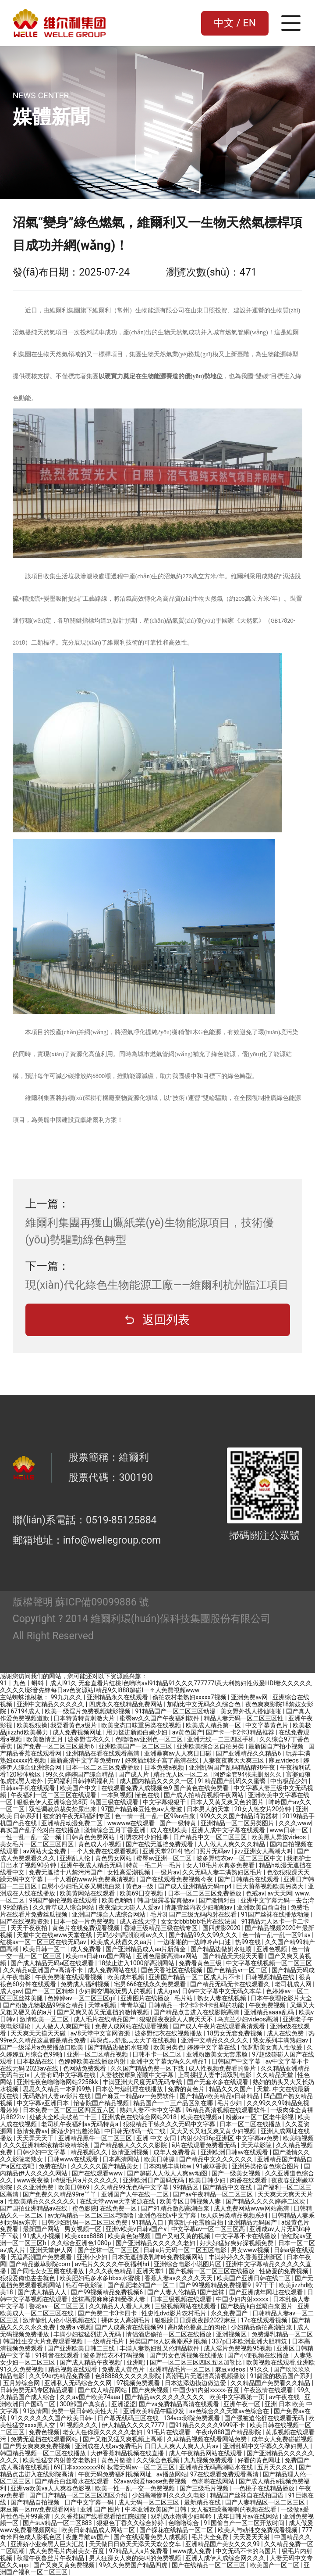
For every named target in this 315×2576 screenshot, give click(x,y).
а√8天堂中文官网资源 (101, 2033)
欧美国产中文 (79, 1787)
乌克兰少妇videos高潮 (248, 2019)
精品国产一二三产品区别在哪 (173, 2103)
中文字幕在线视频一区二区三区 (269, 1963)
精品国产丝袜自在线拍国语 (247, 2495)
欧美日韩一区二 (45, 1949)
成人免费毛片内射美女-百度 (67, 2551)
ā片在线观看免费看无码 (205, 2145)
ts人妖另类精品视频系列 (235, 2215)
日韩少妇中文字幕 (42, 2152)
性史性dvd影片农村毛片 (175, 2313)
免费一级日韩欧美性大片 (85, 2411)
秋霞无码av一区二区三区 (141, 2467)
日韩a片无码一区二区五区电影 (185, 2250)
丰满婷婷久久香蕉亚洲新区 (246, 2257)
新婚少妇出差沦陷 (76, 2131)
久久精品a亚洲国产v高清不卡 (44, 1970)
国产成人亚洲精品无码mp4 (195, 1886)
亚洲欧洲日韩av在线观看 (235, 2152)
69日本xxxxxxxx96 (78, 2467)
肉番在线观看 (249, 2180)
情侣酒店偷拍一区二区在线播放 (169, 2334)
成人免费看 (87, 1949)
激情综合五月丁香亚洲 (115, 1830)
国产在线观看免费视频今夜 (176, 1879)
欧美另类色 (168, 2047)
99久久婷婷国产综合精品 (80, 1774)
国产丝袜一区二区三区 (109, 2250)
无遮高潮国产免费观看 (42, 2257)
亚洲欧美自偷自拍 (262, 1907)
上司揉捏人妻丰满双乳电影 (215, 2074)
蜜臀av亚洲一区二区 (164, 1858)
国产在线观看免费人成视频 (150, 2536)
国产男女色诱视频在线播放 (186, 2355)
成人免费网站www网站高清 (252, 2208)
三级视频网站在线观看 (186, 2306)
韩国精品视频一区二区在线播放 (43, 2453)
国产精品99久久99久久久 (204, 1934)
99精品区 (186, 2187)
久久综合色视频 (158, 2460)
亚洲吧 (136, 2362)
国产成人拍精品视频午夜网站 (204, 1795)
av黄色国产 (187, 1732)
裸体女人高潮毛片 (126, 2320)
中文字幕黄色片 (267, 1725)
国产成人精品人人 (43, 2292)
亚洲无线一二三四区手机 (221, 1739)
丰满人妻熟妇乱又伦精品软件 (160, 2348)
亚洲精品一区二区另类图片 (238, 1823)
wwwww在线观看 (131, 1823)
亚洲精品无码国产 (253, 2222)
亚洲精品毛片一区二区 (180, 2369)
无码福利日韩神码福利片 (81, 1780)
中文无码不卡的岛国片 (247, 2551)
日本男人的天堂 (209, 1809)
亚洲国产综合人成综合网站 (109, 1914)
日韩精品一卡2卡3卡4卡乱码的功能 (197, 2005)
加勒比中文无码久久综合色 (204, 1704)
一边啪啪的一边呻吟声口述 (194, 1941)
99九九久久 (66, 1697)
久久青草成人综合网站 (64, 1907)
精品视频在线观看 (73, 2369)
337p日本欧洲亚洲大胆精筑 (250, 2341)
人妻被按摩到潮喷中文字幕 (137, 2074)
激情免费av (32, 2131)
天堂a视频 (102, 2005)
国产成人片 (134, 1774)
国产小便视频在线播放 (258, 2355)
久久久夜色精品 (111, 2271)
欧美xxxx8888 (85, 2235)
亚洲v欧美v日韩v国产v (137, 2228)
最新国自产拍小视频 (276, 1746)
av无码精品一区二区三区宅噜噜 (91, 2215)
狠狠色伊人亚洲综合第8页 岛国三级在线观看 (78, 1802)
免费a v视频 (76, 2327)
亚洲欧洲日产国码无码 (154, 2180)
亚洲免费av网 (250, 1697)
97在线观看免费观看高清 (225, 2474)
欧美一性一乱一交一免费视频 (135, 2488)
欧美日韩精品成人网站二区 (98, 2529)
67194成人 (26, 1711)
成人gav (11, 1991)
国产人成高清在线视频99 (130, 2327)
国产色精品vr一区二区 (238, 1970)
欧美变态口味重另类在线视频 (141, 1725)
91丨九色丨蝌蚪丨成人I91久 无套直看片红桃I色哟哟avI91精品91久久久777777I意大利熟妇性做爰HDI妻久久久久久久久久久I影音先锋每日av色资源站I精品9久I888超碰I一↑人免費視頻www (156, 1687)
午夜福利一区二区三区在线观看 (54, 1795)
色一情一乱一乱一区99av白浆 (156, 1816)
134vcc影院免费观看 (192, 2418)
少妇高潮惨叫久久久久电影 (169, 2495)
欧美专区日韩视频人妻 (190, 2201)
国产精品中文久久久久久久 (216, 2159)
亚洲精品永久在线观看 (118, 1697)
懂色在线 (148, 1795)
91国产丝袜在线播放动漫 (276, 1914)
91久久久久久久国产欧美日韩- (52, 2418)
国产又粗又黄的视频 (183, 2235)
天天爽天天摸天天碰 (39, 2033)
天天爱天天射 (252, 2536)
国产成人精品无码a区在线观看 (53, 1963)
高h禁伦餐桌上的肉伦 (198, 2327)
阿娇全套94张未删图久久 (248, 1774)
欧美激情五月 (45, 1739)
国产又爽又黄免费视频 (64, 2565)
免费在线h (53, 2166)
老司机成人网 (294, 1984)
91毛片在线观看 (169, 2432)
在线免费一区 (119, 2208)
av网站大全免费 (45, 1851)
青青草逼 (132, 2005)
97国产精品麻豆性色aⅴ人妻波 (142, 1809)
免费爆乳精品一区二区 (282, 2334)
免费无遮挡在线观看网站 (45, 2439)
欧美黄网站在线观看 (88, 1893)
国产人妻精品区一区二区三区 (265, 2502)
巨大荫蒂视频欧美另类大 (270, 1886)
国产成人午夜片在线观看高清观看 (219, 2026)
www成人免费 (192, 2551)
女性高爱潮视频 (129, 1872)
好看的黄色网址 (259, 2460)
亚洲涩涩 (123, 2404)
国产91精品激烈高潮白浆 (176, 2208)
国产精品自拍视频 (36, 2502)
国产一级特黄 (178, 1823)
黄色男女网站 (114, 1858)
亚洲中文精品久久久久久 (51, 1704)
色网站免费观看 (85, 2068)
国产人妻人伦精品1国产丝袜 (186, 2292)
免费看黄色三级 (201, 1963)
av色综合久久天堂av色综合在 (230, 2411)
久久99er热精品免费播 (60, 2375)
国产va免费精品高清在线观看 (179, 2404)
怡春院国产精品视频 (102, 2103)
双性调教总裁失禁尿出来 (63, 1809)
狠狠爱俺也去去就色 (28, 2278)
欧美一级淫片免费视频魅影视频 (88, 1711)
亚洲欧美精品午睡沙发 (154, 2411)
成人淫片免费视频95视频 (238, 2348)
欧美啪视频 (298, 2138)
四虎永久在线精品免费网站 (126, 1704)
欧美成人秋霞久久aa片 (122, 1941)
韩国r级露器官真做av (166, 1900)
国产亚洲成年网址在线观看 (266, 2292)
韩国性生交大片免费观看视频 (43, 2341)
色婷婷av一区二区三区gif (82, 1998)
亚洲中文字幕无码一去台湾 (277, 1900)
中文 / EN (235, 23)
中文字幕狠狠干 (165, 1802)
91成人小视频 (42, 2235)
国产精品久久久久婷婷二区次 (266, 2201)
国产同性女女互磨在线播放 (48, 2271)
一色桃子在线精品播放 (264, 2488)
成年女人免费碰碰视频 (282, 2439)
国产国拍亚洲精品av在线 (34, 2208)
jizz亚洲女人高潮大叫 (264, 1851)
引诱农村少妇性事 (145, 1837)
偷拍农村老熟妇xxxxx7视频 (190, 1697)
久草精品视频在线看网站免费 (207, 2439)
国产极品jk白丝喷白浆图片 (257, 2306)
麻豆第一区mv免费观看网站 (39, 2509)
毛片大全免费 (210, 2536)
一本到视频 (116, 1795)
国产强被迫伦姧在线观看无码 (264, 2418)
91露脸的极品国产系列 (281, 2375)
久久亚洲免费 (36, 2187)
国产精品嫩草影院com (40, 2264)
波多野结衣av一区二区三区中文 (240, 1858)
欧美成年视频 (126, 1977)
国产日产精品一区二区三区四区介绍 (79, 2495)
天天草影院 (257, 2145)
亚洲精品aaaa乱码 (270, 2012)
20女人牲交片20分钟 (263, 1809)
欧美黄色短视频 (130, 2235)
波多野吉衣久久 (89, 1739)
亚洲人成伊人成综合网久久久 (225, 2558)
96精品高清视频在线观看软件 (226, 2110)
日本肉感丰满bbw (168, 2166)
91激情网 (35, 2411)
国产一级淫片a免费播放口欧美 (42, 2047)
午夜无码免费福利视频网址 (115, 2474)
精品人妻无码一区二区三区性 (244, 1718)
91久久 (260, 2369)
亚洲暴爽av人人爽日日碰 (178, 1753)
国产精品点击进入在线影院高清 (197, 2012)
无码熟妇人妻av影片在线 (57, 2095)
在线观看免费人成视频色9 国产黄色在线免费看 (165, 1787)
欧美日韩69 (74, 2187)
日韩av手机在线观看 (28, 1787)
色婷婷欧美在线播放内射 (92, 2061)
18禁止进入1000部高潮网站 (137, 1963)
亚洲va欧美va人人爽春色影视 (51, 2488)
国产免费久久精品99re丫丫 (60, 2194)
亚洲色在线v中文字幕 (168, 2215)
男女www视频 (251, 2250)
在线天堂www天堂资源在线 (118, 2201)
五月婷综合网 (22, 2382)
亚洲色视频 (272, 1949)
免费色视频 (44, 2432)
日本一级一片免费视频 (84, 1921)
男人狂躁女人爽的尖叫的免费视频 (135, 2558)
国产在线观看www (98, 2173)
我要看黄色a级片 (74, 1725)
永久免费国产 (230, 2313)
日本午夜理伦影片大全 (281, 1998)
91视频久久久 (79, 2425)
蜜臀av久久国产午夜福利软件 (160, 1718)
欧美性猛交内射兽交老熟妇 (60, 2460)
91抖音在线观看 (57, 2355)
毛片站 (184, 1998)
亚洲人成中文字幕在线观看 (228, 1830)
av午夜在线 (285, 2396)
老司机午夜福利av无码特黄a (80, 2124)
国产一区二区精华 (50, 1991)
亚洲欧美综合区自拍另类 (211, 1746)
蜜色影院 (84, 2208)
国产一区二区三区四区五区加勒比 (196, 2362)
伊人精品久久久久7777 (134, 2425)
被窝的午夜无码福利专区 (77, 1816)
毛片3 (158, 1914)
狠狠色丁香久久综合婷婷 (130, 2522)
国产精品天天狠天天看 (233, 1956)
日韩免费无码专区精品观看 (37, 2389)
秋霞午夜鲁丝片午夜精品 (51, 2558)
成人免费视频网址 (78, 1732)
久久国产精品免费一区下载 (147, 2068)
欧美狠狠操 (32, 1725)
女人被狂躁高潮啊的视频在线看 (234, 2509)
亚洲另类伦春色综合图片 (266, 2166)
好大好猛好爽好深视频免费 (237, 2242)
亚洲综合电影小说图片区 (188, 2264)
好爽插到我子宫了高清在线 (162, 1760)
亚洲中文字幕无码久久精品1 (169, 2061)
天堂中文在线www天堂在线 (55, 1934)
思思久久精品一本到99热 (57, 2088)
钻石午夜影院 (85, 2285)
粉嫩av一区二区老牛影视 (260, 2117)
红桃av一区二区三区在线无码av (44, 1941)
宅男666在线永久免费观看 (150, 1984)
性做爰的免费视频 (284, 2271)
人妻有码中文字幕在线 (65, 2074)
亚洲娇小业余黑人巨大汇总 (48, 2543)
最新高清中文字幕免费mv (86, 1760)
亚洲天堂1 (151, 2271)
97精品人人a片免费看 (139, 2551)
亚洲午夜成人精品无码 (91, 1865)
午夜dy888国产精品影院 (229, 2432)
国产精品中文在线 (228, 2187)
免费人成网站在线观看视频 (132, 2026)
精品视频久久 (90, 2152)
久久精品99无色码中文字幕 (132, 2187)
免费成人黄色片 (124, 2369)
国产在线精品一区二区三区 (209, 2565)
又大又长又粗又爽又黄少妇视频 (213, 2131)
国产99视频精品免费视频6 (107, 2292)
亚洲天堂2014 (161, 1851)
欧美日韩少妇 (208, 2180)
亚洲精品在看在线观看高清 (103, 1753)
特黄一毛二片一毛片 (154, 1865)
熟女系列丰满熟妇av (281, 2040)
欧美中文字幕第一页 (237, 2396)
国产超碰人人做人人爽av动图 (168, 2173)
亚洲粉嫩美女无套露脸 (217, 2054)
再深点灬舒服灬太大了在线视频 (133, 2040)
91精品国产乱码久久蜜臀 (232, 1780)
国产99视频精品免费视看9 (215, 2285)
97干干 (265, 2285)
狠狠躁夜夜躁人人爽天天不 (176, 2019)
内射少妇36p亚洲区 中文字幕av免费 (230, 2138)
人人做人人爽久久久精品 (232, 1844)
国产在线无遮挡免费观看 (160, 1844)
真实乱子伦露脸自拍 (196, 2222)
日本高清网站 (122, 2159)
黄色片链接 (117, 2460)
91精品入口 (148, 2222)
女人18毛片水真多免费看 (221, 1865)
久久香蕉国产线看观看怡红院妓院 (101, 2516)
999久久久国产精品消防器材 (240, 1816)
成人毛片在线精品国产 (105, 2019)
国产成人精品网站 (103, 2389)
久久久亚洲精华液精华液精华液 (46, 2145)
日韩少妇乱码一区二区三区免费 (85, 2222)
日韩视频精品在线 (270, 1977)
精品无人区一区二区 (181, 1774)
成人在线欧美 (169, 1830)
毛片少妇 (230, 2103)
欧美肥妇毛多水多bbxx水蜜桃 (101, 2278)
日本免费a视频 (165, 1767)
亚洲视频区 (232, 2334)
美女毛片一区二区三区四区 (37, 1844)
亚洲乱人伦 (76, 1858)
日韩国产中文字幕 (237, 2061)
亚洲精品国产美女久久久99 (223, 2543)
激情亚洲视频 (131, 2152)
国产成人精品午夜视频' (92, 2362)
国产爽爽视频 (151, 2389)
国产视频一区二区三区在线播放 (212, 2271)
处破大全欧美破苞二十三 (63, 2117)
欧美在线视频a (202, 2117)
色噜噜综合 (184, 2522)
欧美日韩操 (160, 2159)
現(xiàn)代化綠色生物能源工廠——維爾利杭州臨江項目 (157, 1285)
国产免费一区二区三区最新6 (56, 1746)
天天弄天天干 (36, 2138)
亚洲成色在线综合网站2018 (140, 2117)
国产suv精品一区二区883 (58, 2522)
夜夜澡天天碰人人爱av (130, 1907)
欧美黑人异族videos (279, 1837)
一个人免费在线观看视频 (105, 1851)
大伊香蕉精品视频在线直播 (127, 2453)
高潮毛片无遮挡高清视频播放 (206, 2375)
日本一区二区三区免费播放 (103, 1767)
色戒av (255, 1893)
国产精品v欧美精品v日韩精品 (220, 2095)
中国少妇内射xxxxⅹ (243, 2299)
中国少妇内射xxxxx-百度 (207, 2389)
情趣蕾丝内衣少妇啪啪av (199, 1907)
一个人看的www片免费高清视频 (91, 1879)
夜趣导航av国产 (88, 2536)
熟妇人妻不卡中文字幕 (151, 2110)
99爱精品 (16, 1907)
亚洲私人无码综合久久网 (78, 2382)
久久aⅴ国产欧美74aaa (91, 2396)
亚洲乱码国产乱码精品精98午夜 (233, 1767)
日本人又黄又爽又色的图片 (227, 1802)
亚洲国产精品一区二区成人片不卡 (195, 1977)
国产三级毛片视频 (205, 2488)
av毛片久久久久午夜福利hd (113, 2264)
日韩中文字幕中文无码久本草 (222, 1991)
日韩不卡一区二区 (157, 2054)
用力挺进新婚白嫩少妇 (137, 1732)
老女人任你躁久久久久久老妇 (103, 2432)
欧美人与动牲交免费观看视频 (258, 2529)
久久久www (295, 1823)
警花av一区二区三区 (57, 2306)
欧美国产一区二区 (275, 2565)
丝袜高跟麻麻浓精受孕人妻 (109, 2299)
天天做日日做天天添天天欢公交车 (135, 2543)
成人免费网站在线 (113, 1970)
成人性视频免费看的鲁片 (222, 2068)
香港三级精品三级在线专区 (161, 1927)
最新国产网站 (42, 2228)
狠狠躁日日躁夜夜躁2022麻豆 (196, 2320)
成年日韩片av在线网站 (248, 2516)
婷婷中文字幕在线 (212, 2047)
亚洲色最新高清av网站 (167, 1956)
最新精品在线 (203, 2502)
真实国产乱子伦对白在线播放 (40, 1830)
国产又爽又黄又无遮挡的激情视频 (103, 2012)
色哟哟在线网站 (213, 2481)
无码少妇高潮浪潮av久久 (131, 1934)
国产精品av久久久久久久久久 (165, 2396)
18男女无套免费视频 (235, 2033)
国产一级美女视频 (237, 2173)
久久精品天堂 (275, 2074)
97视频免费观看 (139, 2382)
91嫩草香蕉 (212, 2166)
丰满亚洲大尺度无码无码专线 (143, 2081)
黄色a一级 (140, 1886)
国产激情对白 (218, 1900)
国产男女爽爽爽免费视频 (37, 2446)
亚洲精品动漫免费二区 (72, 1823)
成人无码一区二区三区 (149, 2502)
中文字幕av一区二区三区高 (209, 2228)
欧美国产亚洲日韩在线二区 (254, 2278)
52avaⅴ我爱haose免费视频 (150, 2481)
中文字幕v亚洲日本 (43, 2103)
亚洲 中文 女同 (156, 2138)
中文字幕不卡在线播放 (246, 2235)
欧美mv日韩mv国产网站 (99, 1956)
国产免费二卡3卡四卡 (108, 2313)
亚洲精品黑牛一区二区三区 (95, 2138)
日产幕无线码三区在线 (128, 2418)
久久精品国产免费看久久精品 (270, 2382)
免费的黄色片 (187, 2088)
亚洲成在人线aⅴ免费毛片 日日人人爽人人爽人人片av (147, 2446)
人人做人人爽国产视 (63, 2026)
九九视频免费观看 (209, 2460)
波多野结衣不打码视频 (114, 2355)
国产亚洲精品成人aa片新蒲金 (147, 1949)
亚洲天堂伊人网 (52, 2250)
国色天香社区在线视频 (172, 1970)
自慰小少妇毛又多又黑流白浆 (81, 1886)
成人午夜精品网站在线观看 (206, 2453)
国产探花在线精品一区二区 (176, 2529)
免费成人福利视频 (85, 1984)
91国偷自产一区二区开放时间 (245, 2522)
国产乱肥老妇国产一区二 (141, 2285)
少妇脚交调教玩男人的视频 (115, 1991)
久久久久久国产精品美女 (105, 2166)
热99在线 (248, 1941)
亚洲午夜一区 (242, 2404)
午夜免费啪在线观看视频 (69, 1977)
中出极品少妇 (289, 1780)
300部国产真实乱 (84, 2404)
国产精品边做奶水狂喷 (222, 1949)
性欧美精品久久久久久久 (42, 2201)
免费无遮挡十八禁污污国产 (66, 1872)
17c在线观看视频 (265, 2320)
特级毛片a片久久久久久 (86, 2180)
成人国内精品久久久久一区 (157, 1780)
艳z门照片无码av (208, 1851)
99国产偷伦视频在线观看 (64, 1900)
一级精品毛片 (106, 2341)
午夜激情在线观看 (269, 2389)
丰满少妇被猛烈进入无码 (87, 2334)
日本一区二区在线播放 (250, 2124)
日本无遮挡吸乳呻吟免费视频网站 (158, 2257)
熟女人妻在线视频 (222, 1998)
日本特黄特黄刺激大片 (84, 1718)
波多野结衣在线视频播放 (168, 2033)
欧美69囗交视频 (142, 1893)
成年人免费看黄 (175, 2152)
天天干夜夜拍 (30, 1927)
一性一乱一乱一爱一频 (31, 1837)
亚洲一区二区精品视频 (98, 2054)
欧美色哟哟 (118, 1900)
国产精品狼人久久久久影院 (130, 2145)
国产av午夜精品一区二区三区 (214, 2194)
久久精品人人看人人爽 (120, 2306)
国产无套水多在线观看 (218, 2081)
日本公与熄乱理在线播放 (130, 2088)
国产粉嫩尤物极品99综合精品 (44, 2005)
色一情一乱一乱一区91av (277, 1934)
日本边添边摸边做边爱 (196, 2382)
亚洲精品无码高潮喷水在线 (216, 2467)
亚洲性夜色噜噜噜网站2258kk (58, 2081)
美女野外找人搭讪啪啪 (251, 1711)
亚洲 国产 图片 (100, 2509)
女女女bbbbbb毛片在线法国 (199, 1921)
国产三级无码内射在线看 (203, 1914)
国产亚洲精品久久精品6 (249, 1753)
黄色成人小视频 (100, 1844)
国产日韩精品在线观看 (249, 1879)
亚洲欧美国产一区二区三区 (136, 1746)
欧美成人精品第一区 (214, 1725)
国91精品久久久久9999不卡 (208, 2425)
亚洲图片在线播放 (145, 1998)
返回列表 (166, 1320)
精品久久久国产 (231, 2088)
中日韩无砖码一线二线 (135, 2131)
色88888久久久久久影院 (129, 2375)
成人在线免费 (286, 2033)
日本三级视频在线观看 (181, 2299)
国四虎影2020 (222, 1927)
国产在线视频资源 (25, 1921)
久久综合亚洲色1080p (82, 2242)
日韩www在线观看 (73, 2159)
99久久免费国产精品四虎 (134, 2565)
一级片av (167, 1872)
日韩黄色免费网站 (91, 1837)
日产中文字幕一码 (89, 2502)
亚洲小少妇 (93, 2257)
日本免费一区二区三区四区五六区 (69, 2110)
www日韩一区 (290, 1830)
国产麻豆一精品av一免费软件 (136, 2095)
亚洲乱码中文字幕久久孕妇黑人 (266, 2446)
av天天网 (279, 1893)
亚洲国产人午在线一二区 (135, 2194)
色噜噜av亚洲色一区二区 (149, 1739)
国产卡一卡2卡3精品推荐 (241, 1732)
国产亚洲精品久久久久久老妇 (156, 2242)
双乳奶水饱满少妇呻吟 (182, 2516)
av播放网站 (171, 2474)
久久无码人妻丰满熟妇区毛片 (222, 1872)
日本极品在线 (36, 2061)
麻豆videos (284, 1760)
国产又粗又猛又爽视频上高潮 (123, 2439)
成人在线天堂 (139, 1921)
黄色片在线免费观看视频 (86, 1927)
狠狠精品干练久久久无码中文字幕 (169, 2124)
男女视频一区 (83, 2228)
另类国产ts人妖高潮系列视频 (169, 2341)
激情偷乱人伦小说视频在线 (60, 2320)
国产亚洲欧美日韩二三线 (81, 2348)
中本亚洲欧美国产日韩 (156, 2509)
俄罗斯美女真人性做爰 (272, 2047)
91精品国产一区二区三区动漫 (176, 1711)
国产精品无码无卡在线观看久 (230, 1984)
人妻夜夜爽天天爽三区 (234, 1760)
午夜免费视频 (268, 2005)
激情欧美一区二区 (45, 2019)
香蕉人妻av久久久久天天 (179, 2278)
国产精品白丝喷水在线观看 (72, 2481)
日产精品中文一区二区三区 (210, 1837)
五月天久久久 (276, 2467)
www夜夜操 (33, 2180)
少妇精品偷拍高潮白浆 (262, 2327)
